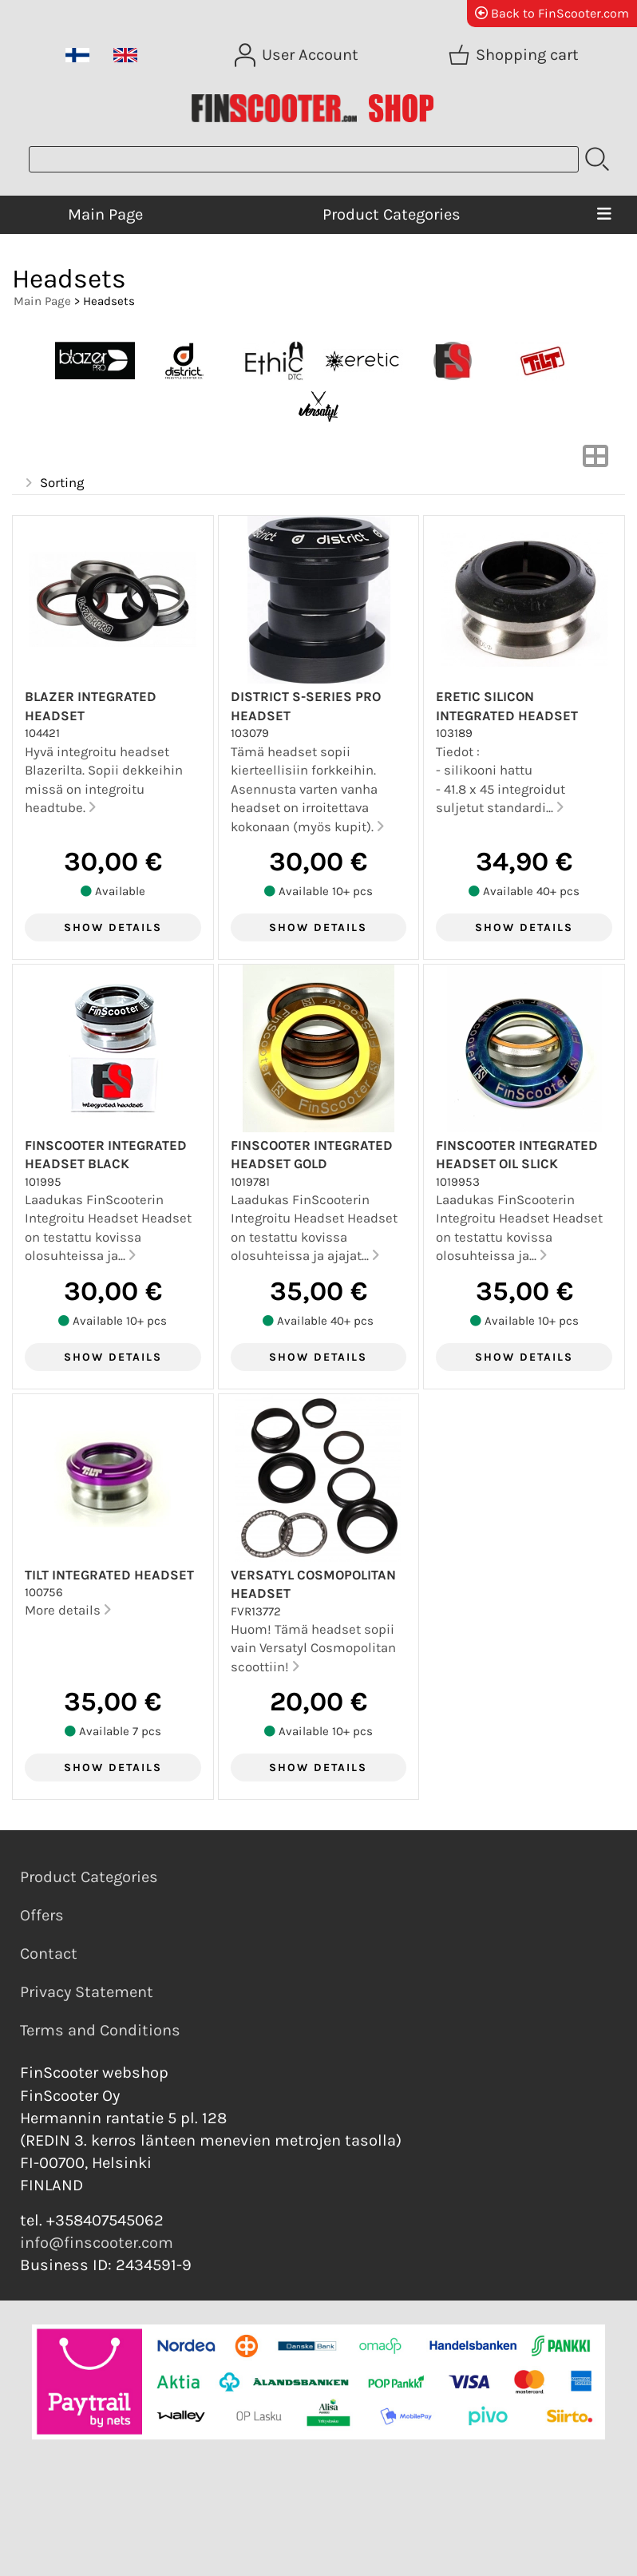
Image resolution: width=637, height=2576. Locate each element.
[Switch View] (595, 461)
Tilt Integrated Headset (109, 1575)
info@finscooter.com (96, 2242)
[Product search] (304, 159)
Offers (42, 1915)
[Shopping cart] (515, 55)
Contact (48, 1953)
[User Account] (298, 55)
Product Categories (391, 214)
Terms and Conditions (100, 2030)
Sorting (53, 483)
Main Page (105, 214)
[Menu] (605, 215)
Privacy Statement (86, 1992)
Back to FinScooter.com (552, 13)
